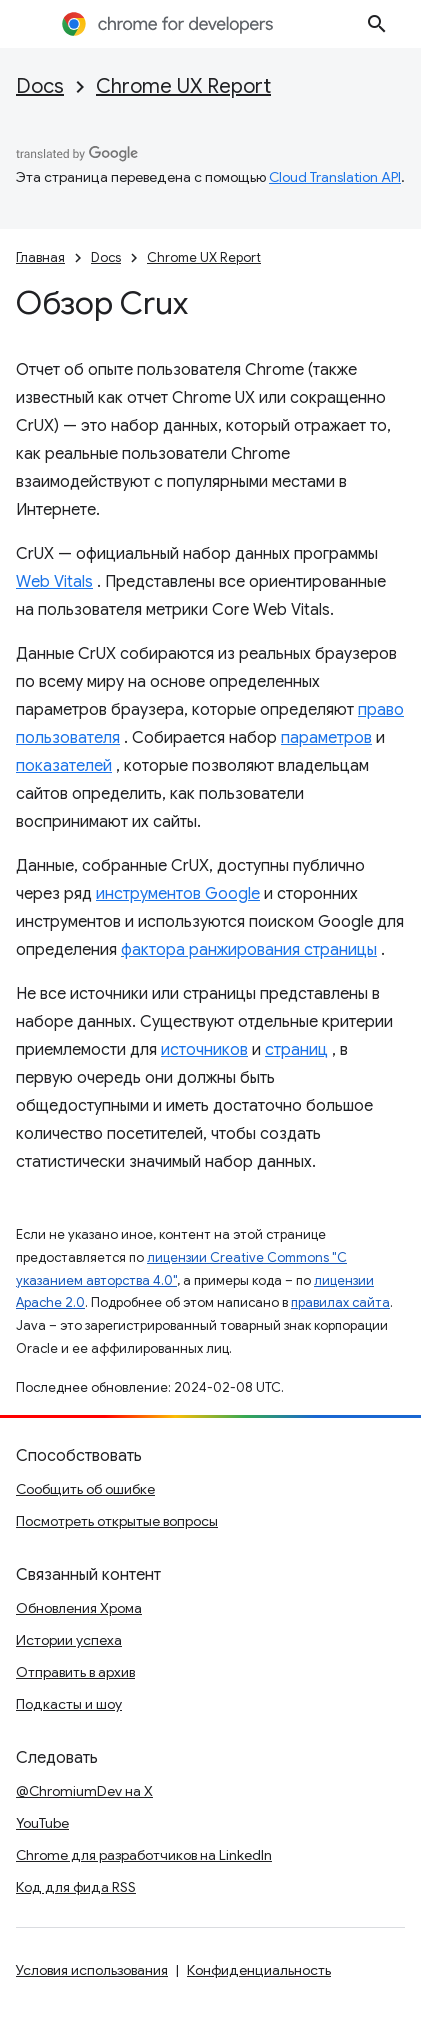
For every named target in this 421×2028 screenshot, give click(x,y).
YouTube (42, 1823)
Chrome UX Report (183, 86)
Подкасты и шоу (69, 1704)
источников (204, 1050)
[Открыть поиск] (377, 24)
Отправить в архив (75, 1672)
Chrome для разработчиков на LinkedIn (144, 1855)
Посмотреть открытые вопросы (117, 1521)
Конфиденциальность (259, 1970)
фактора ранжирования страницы (249, 950)
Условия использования (92, 1970)
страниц (296, 1050)
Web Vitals (54, 582)
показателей (64, 766)
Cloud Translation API (335, 177)
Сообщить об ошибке (85, 1489)
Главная (40, 257)
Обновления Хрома (79, 1608)
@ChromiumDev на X (84, 1791)
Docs (40, 86)
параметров (326, 738)
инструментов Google (178, 894)
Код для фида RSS (76, 1887)
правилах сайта (340, 1302)
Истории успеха (69, 1640)
